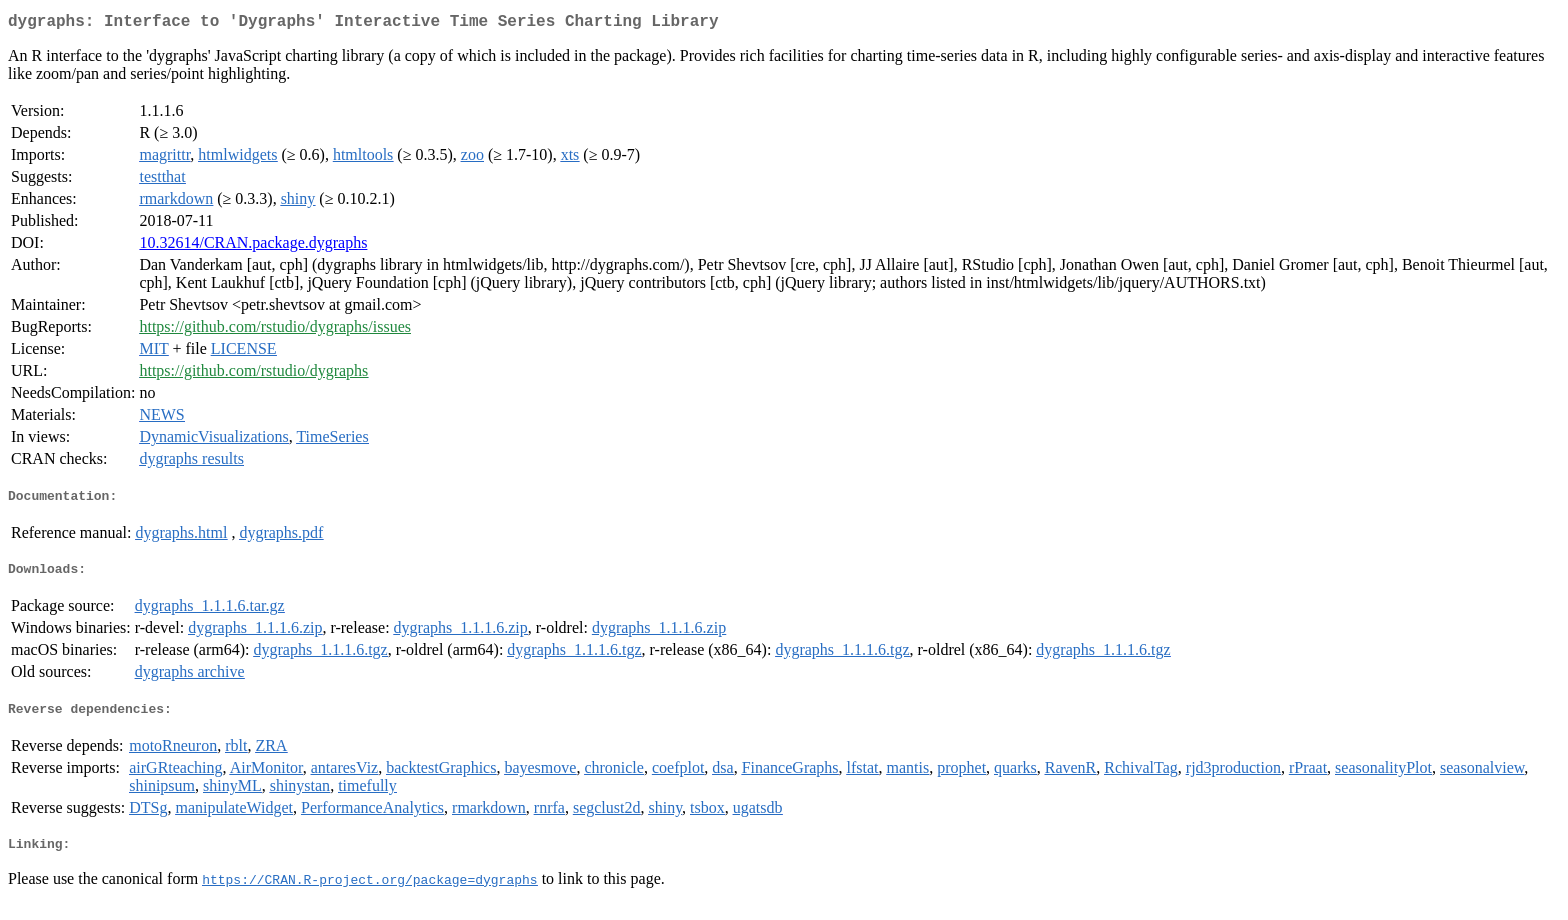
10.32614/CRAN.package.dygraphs (253, 246)
